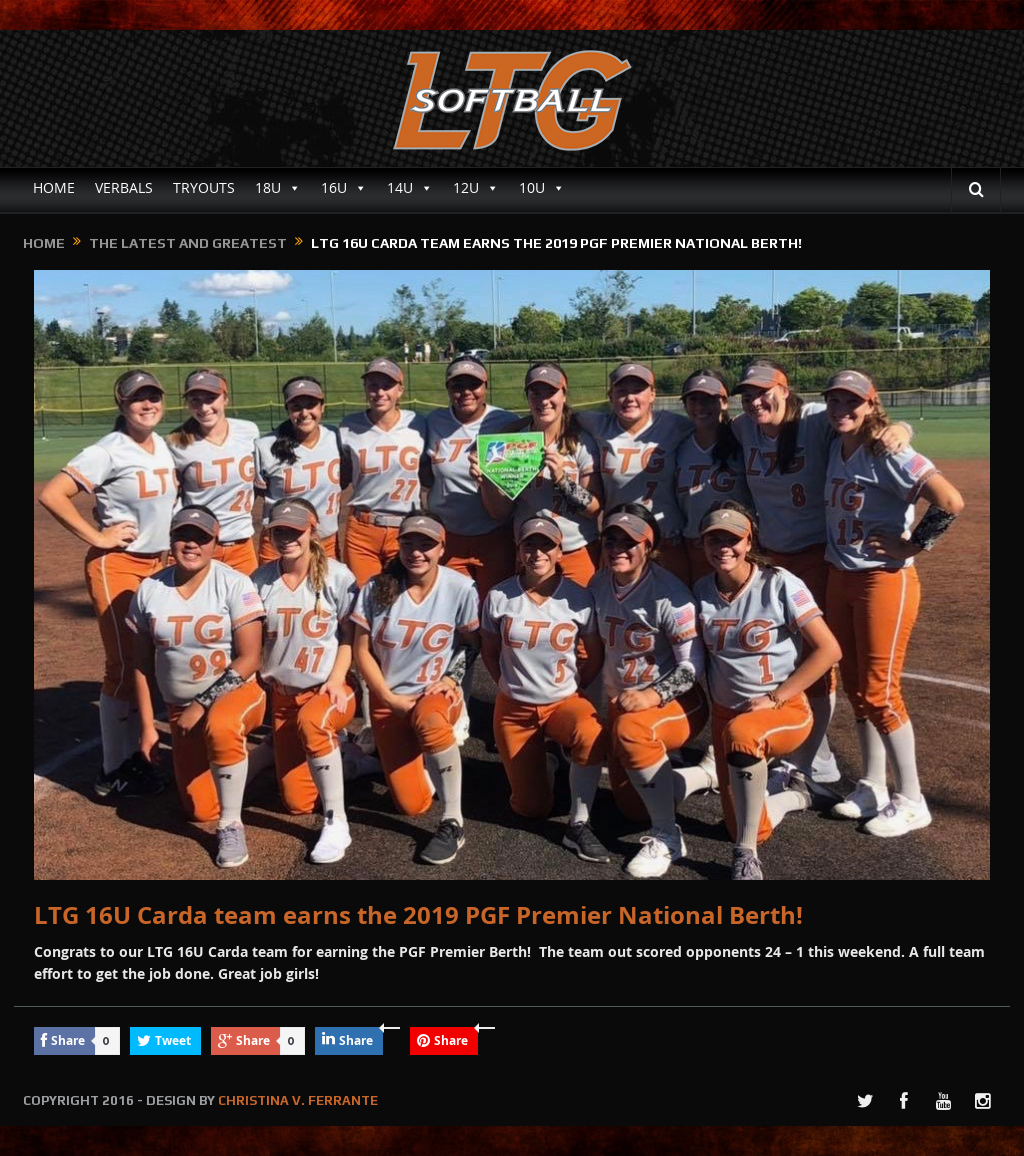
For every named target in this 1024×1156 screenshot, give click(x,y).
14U (410, 188)
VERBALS (124, 187)
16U (344, 188)
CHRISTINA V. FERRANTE (298, 1100)
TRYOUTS (204, 187)
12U (476, 188)
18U (278, 188)
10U (542, 188)
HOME (54, 187)
